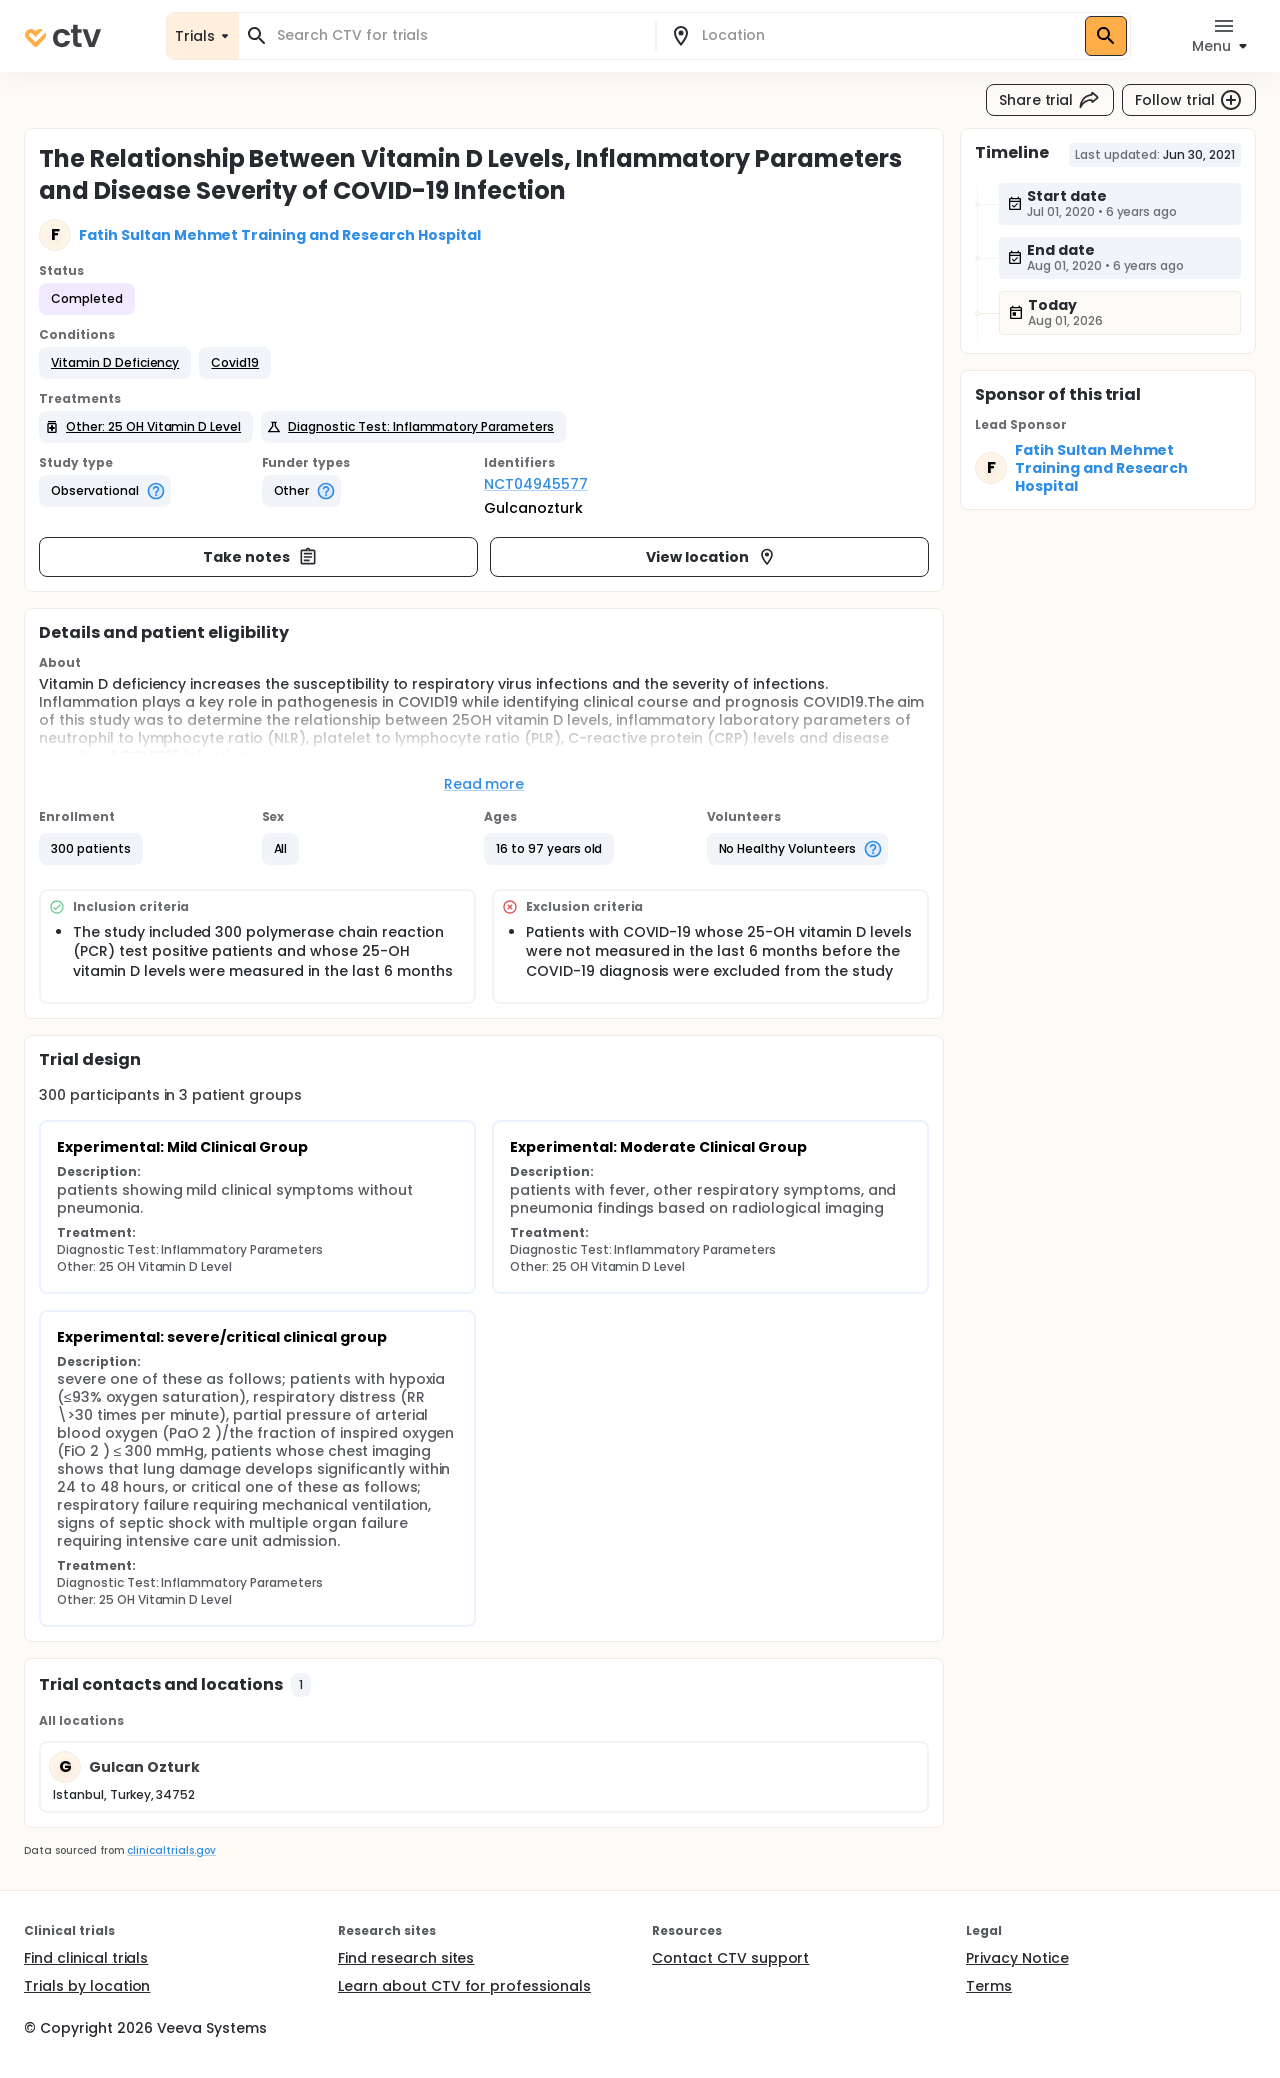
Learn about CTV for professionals (464, 1986)
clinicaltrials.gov (171, 1850)
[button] (115, 363)
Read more (484, 784)
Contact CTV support (730, 1958)
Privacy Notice (1017, 1958)
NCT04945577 (536, 484)
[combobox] (459, 35)
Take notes (260, 557)
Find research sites (406, 1958)
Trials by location (87, 1986)
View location (711, 557)
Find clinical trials (86, 1958)
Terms (989, 1986)
